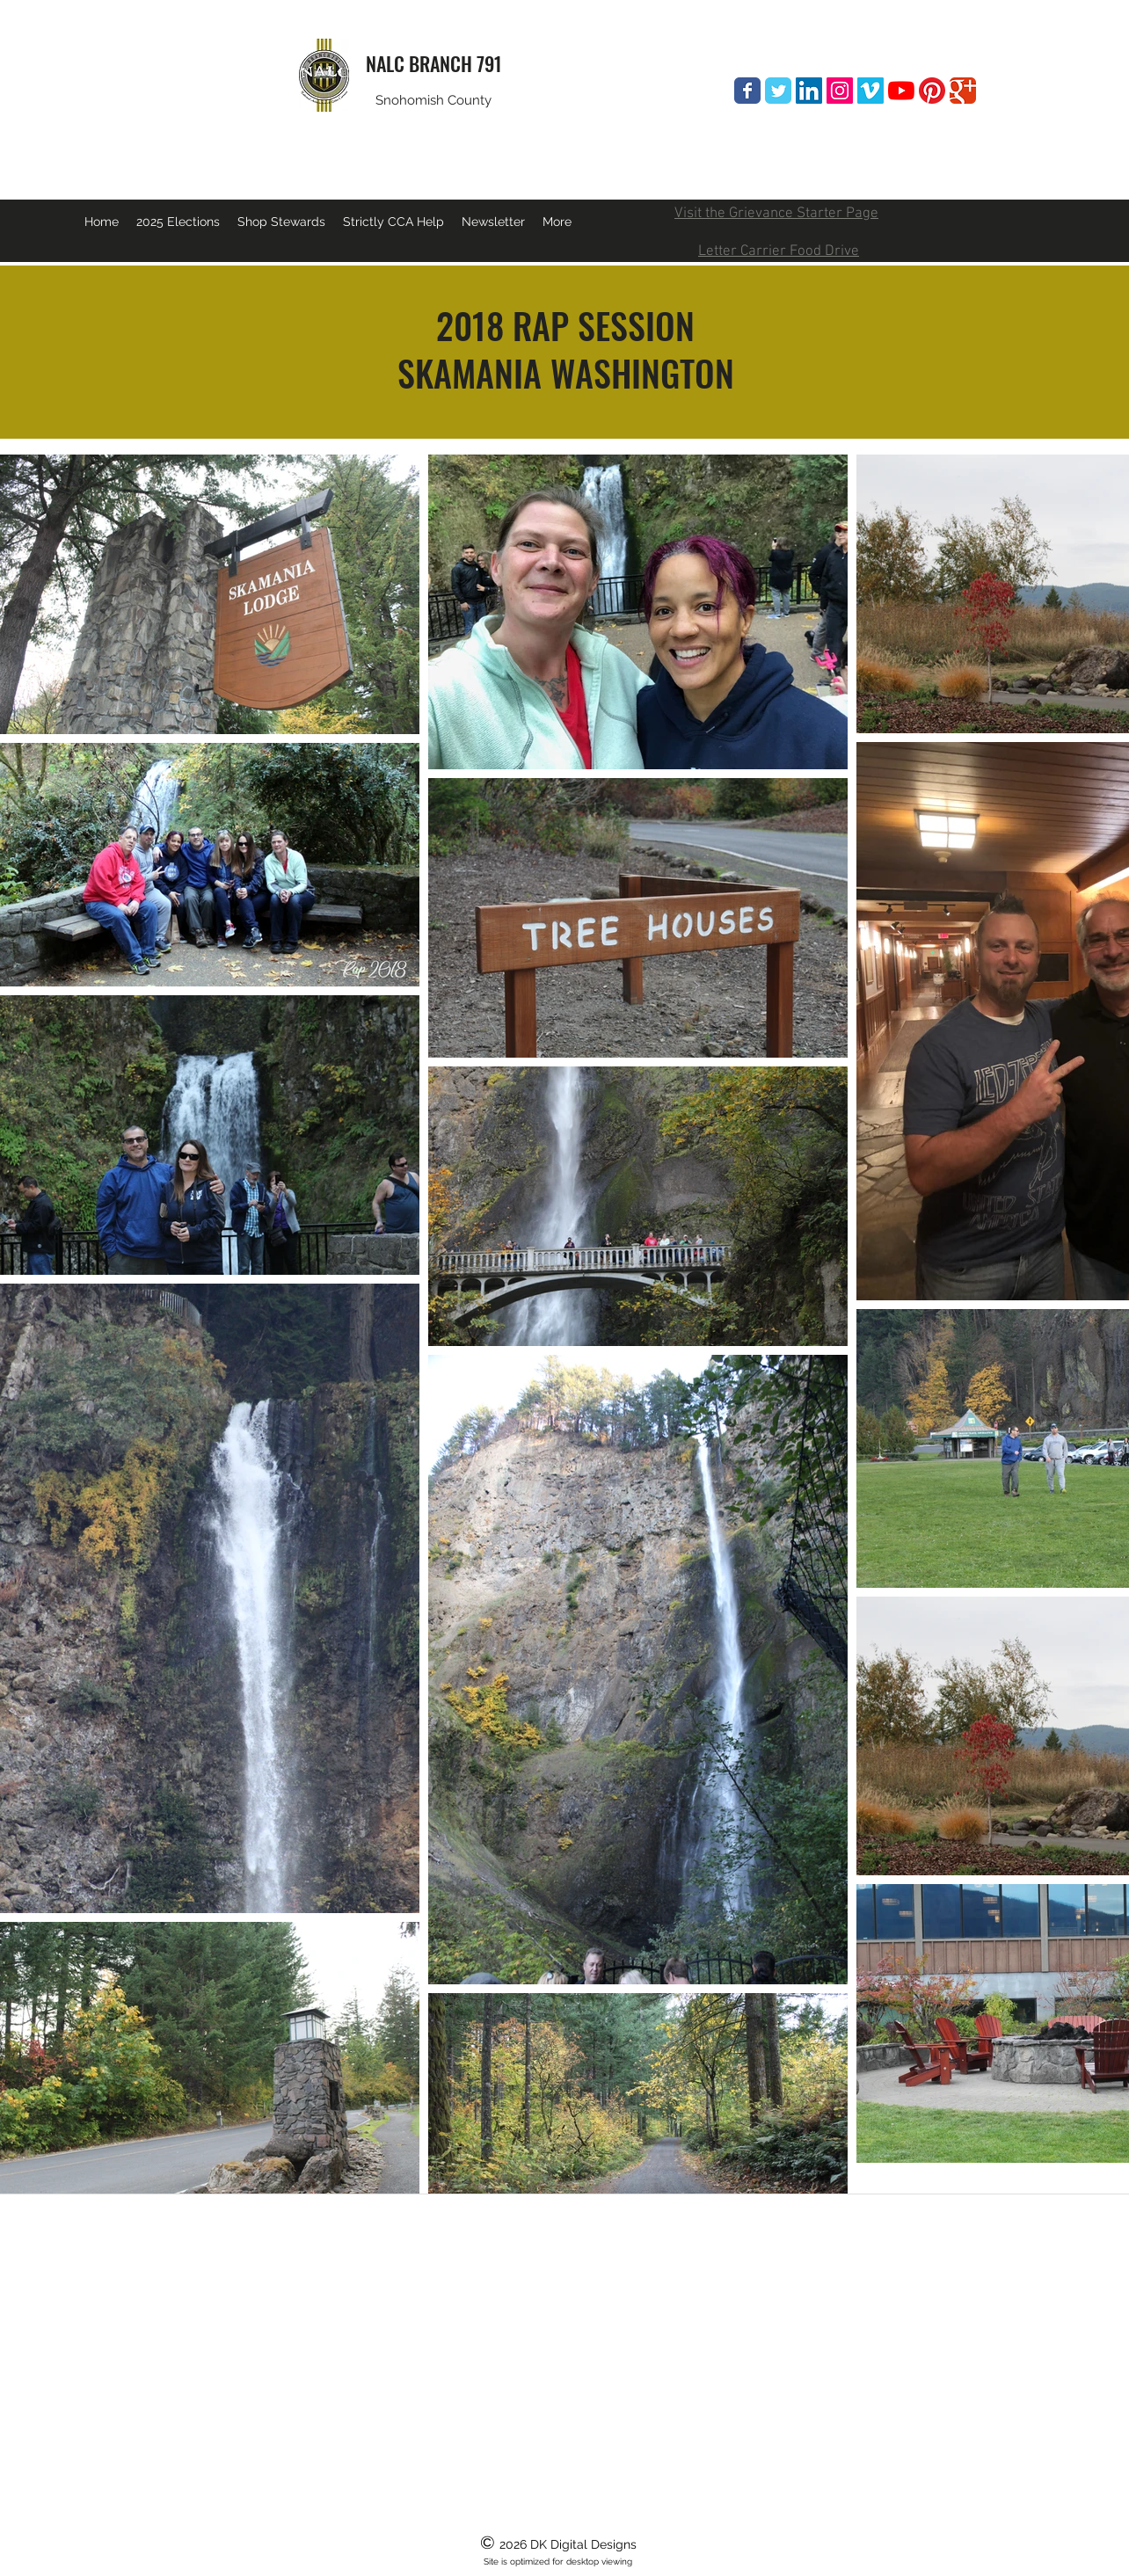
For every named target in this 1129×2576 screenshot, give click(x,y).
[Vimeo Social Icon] (870, 90)
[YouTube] (901, 90)
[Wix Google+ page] (963, 90)
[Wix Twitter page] (778, 90)
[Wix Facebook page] (747, 90)
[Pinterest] (932, 90)
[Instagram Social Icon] (840, 90)
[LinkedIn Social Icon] (809, 90)
